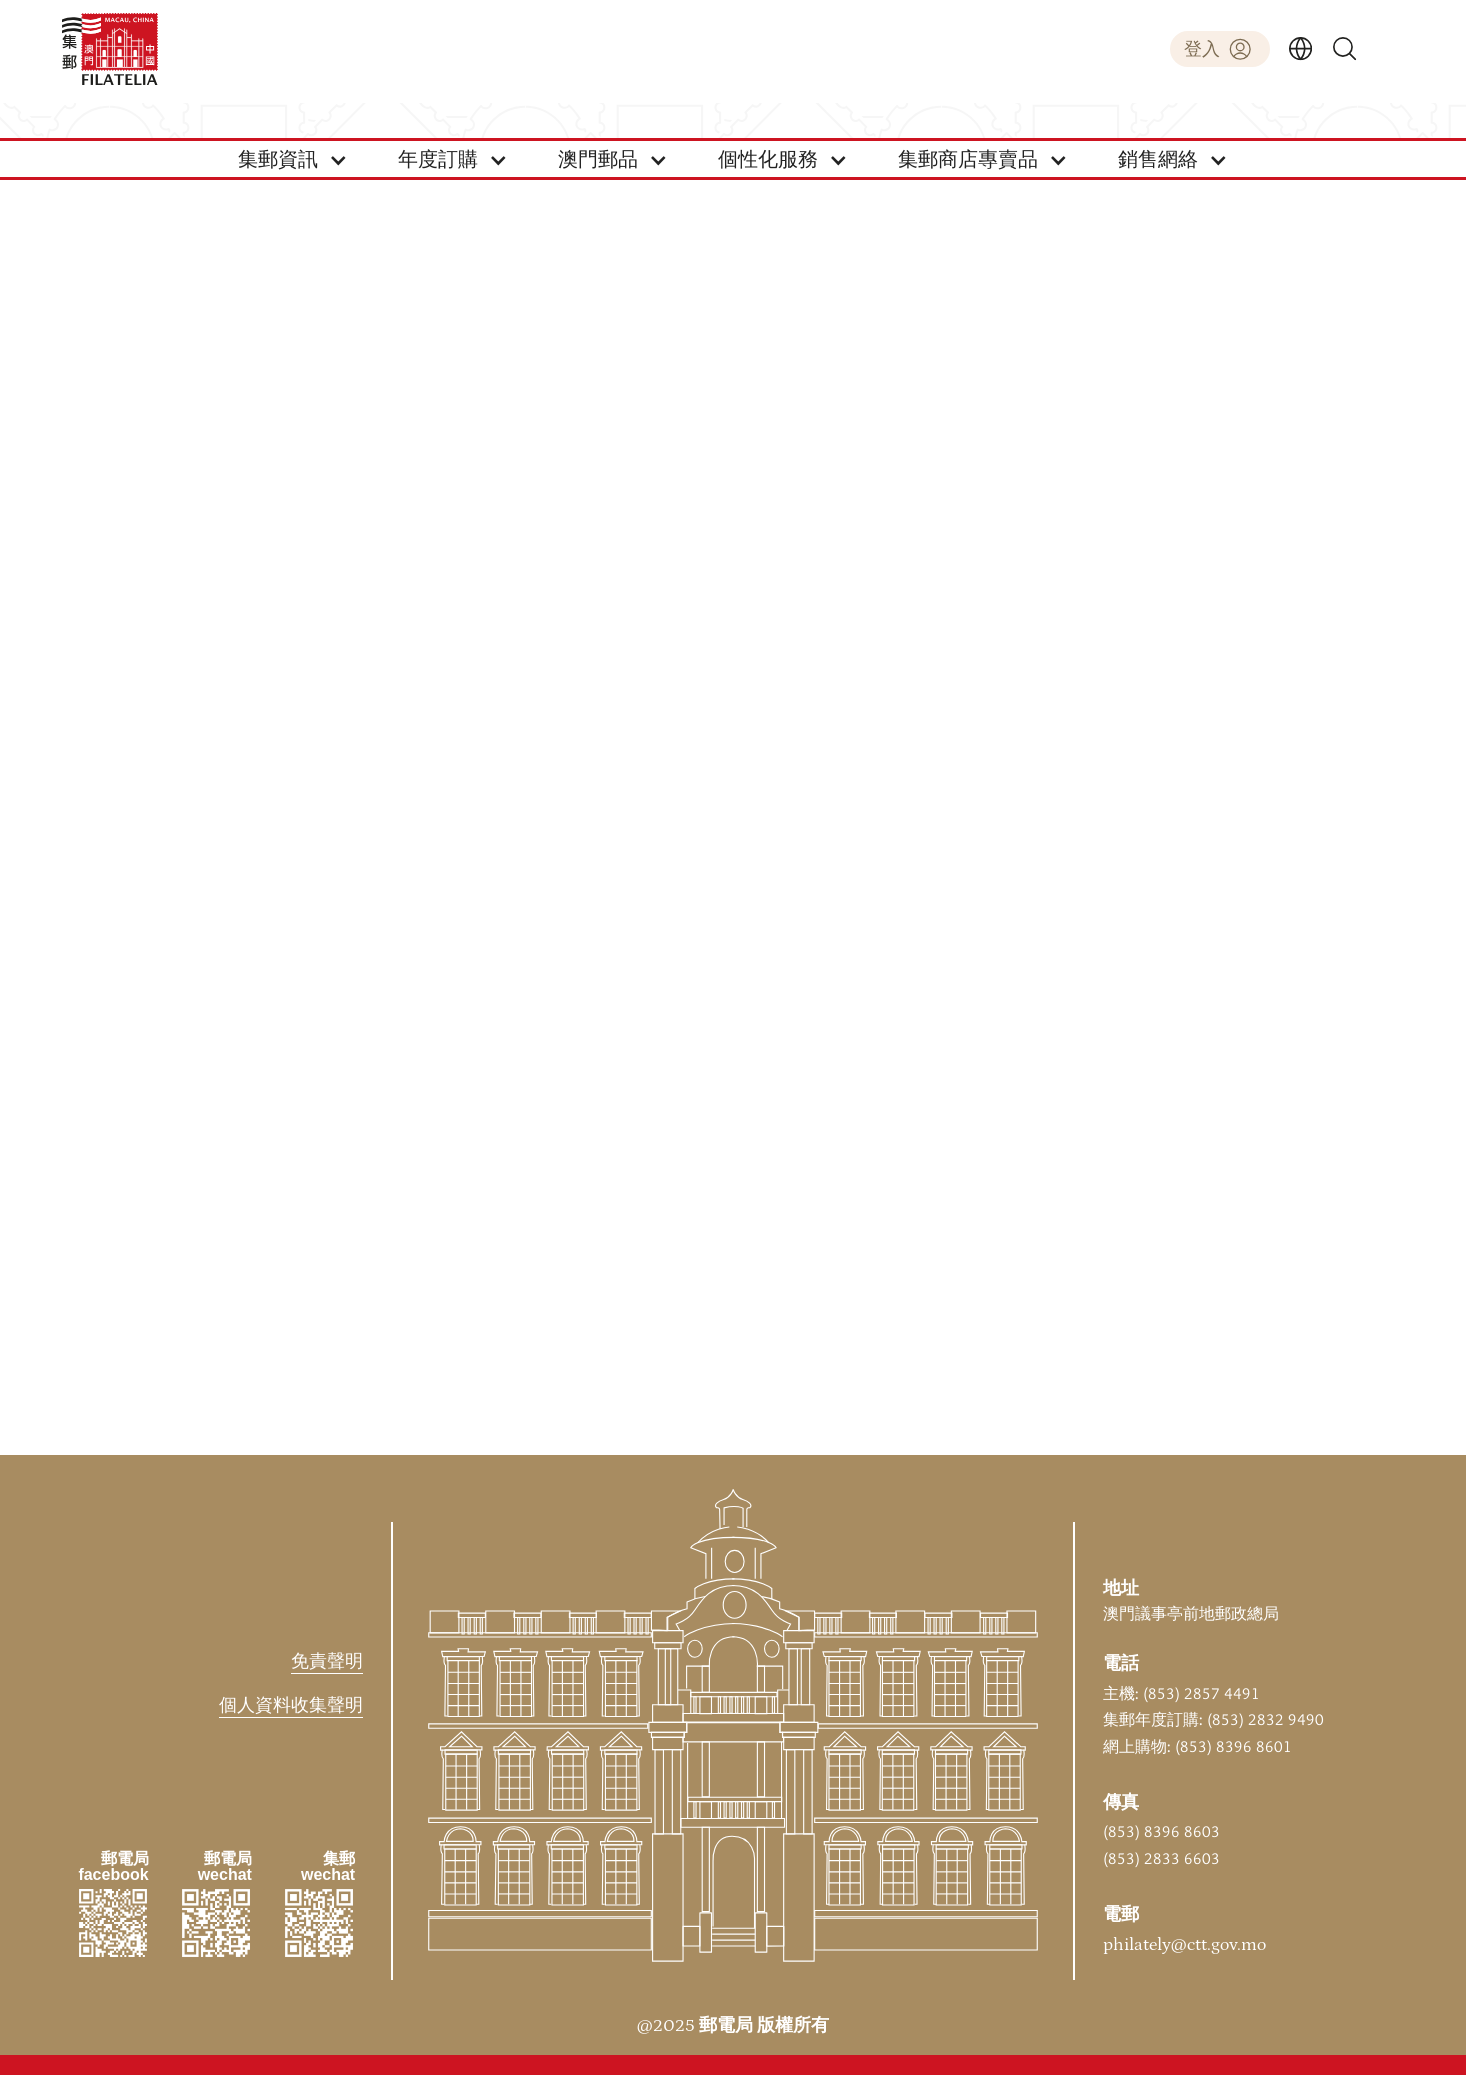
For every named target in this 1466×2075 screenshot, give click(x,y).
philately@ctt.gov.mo (1184, 1945)
